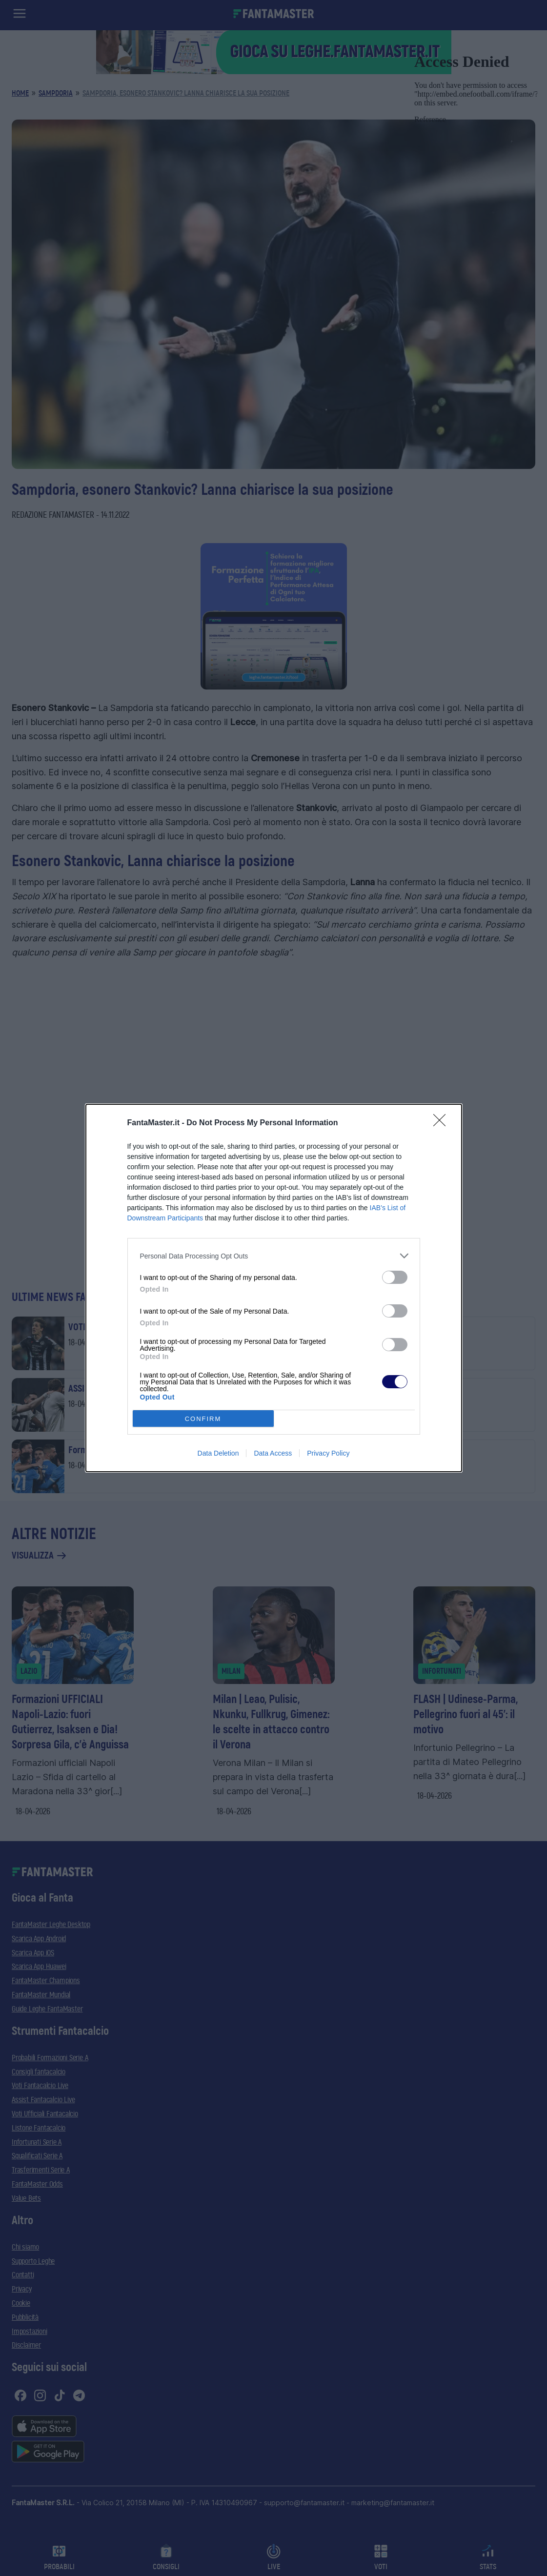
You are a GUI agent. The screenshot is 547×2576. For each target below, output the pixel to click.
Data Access (273, 1453)
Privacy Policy (328, 1453)
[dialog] (274, 1288)
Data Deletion (218, 1453)
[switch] (394, 1277)
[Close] (442, 1123)
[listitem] (273, 1256)
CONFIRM (203, 1418)
